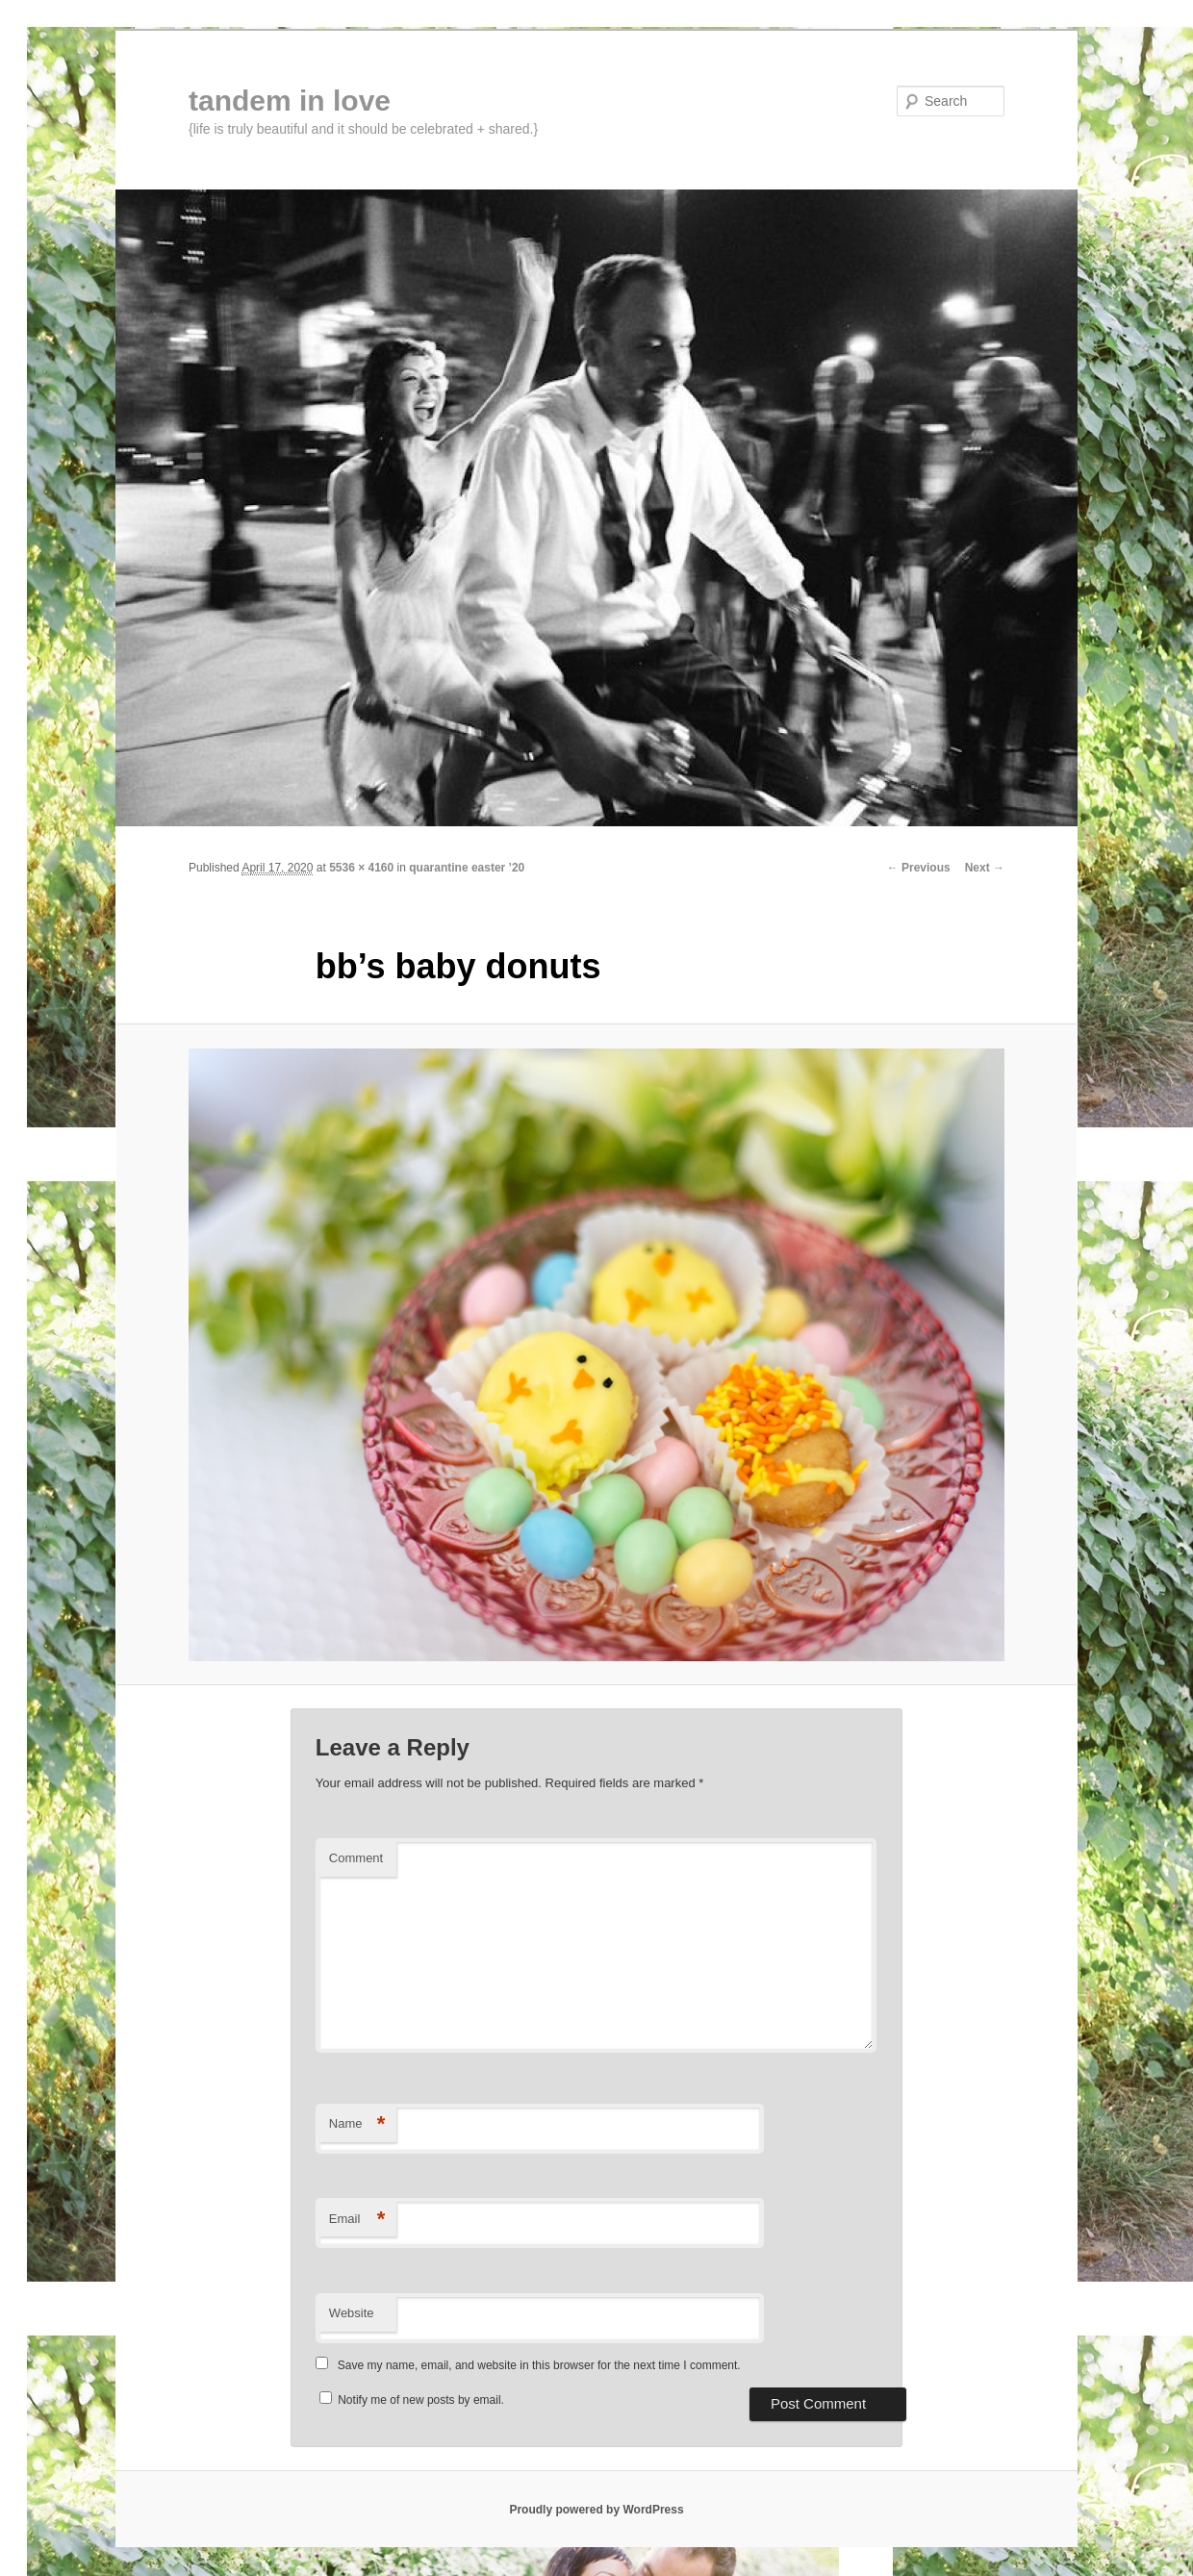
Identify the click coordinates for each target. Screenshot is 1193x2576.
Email (357, 2220)
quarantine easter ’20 (466, 867)
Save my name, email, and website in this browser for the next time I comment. (539, 2365)
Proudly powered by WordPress (596, 2509)
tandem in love (290, 100)
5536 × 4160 (361, 867)
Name (357, 2124)
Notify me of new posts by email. (421, 2400)
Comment (356, 1858)
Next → (984, 867)
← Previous (919, 867)
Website (351, 2313)
